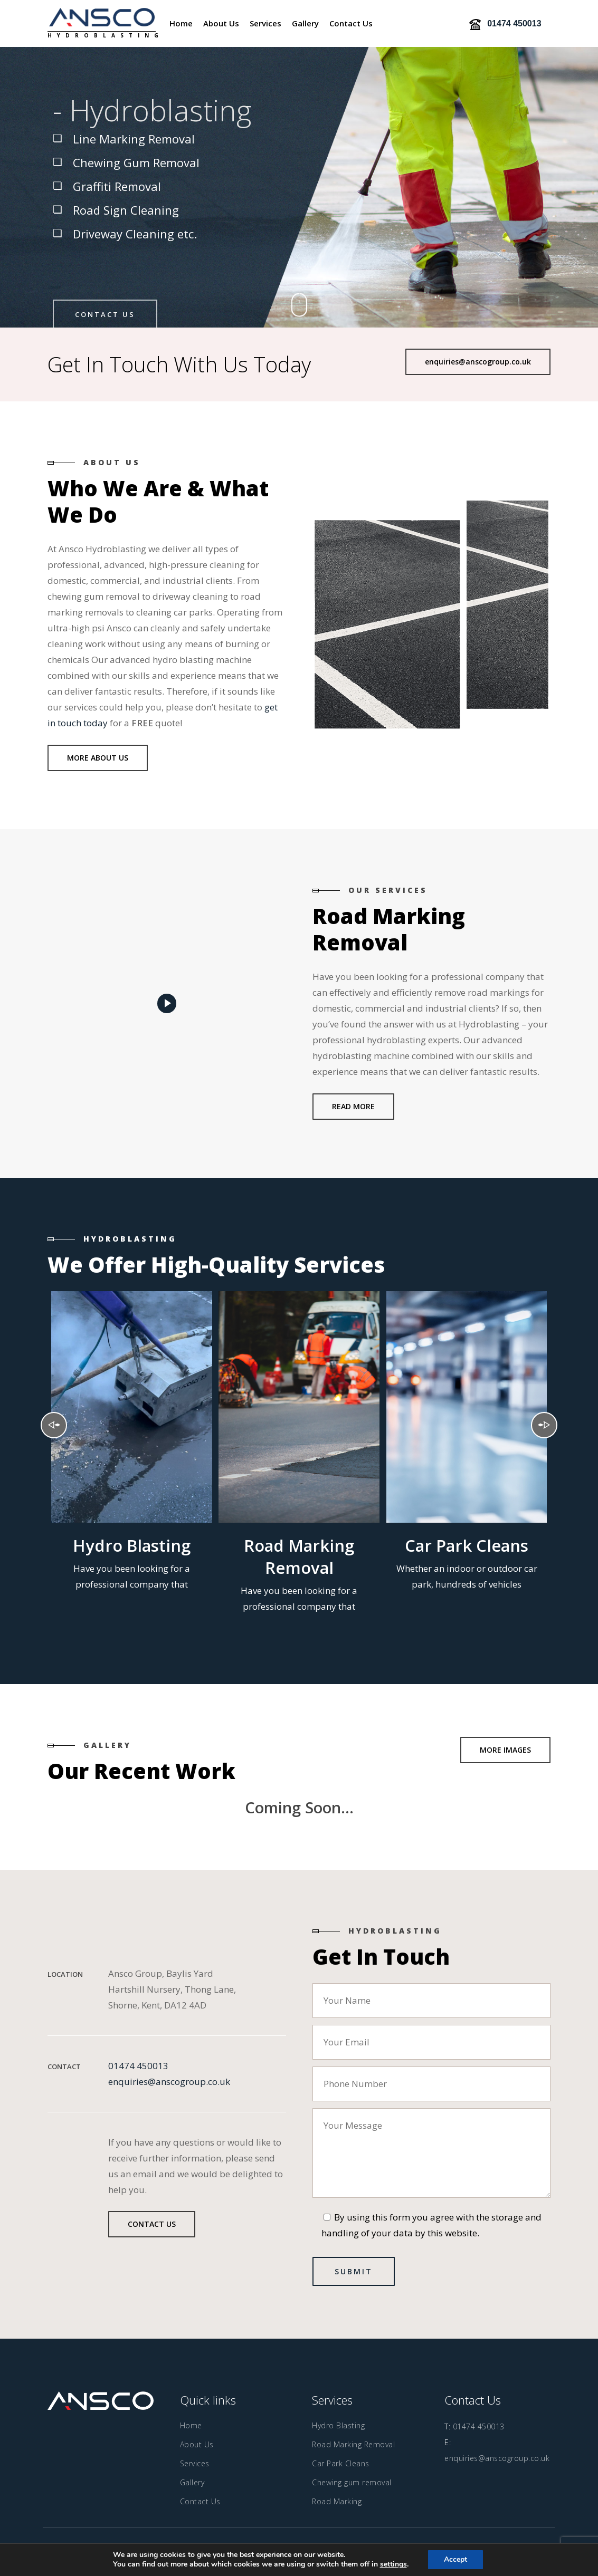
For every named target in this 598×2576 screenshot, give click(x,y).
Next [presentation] (544, 1425)
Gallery (192, 2482)
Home (191, 2425)
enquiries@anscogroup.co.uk (169, 2081)
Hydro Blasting (338, 2425)
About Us (197, 2444)
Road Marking (337, 2501)
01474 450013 (138, 2066)
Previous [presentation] (54, 1425)
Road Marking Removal (353, 2444)
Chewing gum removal (352, 2482)
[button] (477, 362)
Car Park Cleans (340, 2463)
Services (195, 2463)
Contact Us (105, 314)
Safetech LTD (394, 2551)
